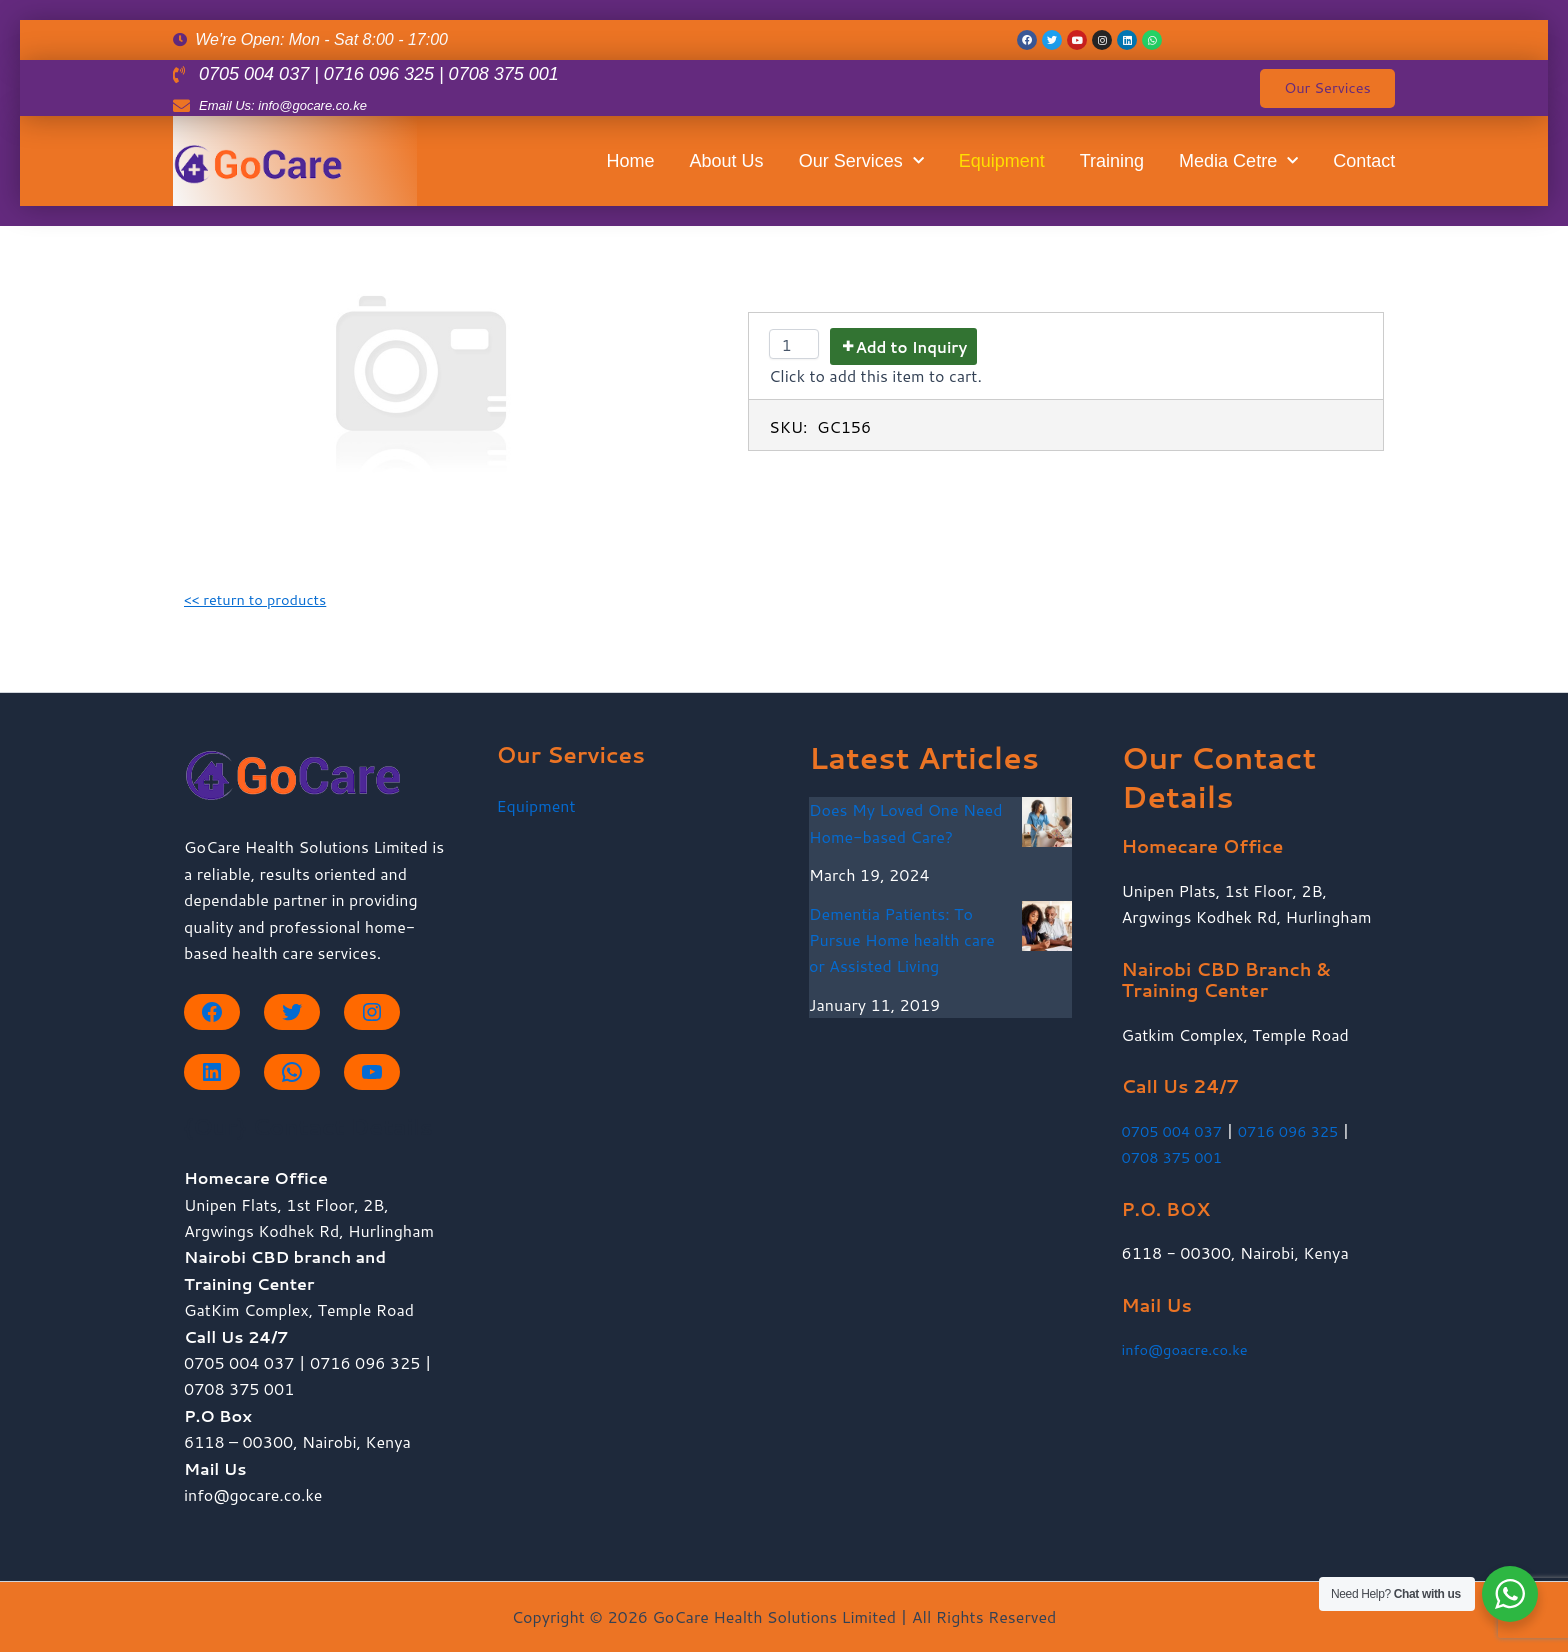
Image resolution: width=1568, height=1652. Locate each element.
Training (1112, 169)
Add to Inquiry (911, 347)
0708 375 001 (1177, 1156)
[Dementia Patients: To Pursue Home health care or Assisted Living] (1047, 926)
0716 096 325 (1302, 1130)
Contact (1364, 169)
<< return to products (262, 598)
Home (631, 169)
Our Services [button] (861, 169)
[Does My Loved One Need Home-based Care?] (1047, 822)
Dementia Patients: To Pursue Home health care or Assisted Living (902, 940)
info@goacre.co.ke (1191, 1348)
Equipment (1002, 169)
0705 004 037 (1177, 1130)
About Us (727, 169)
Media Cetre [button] (1238, 169)
